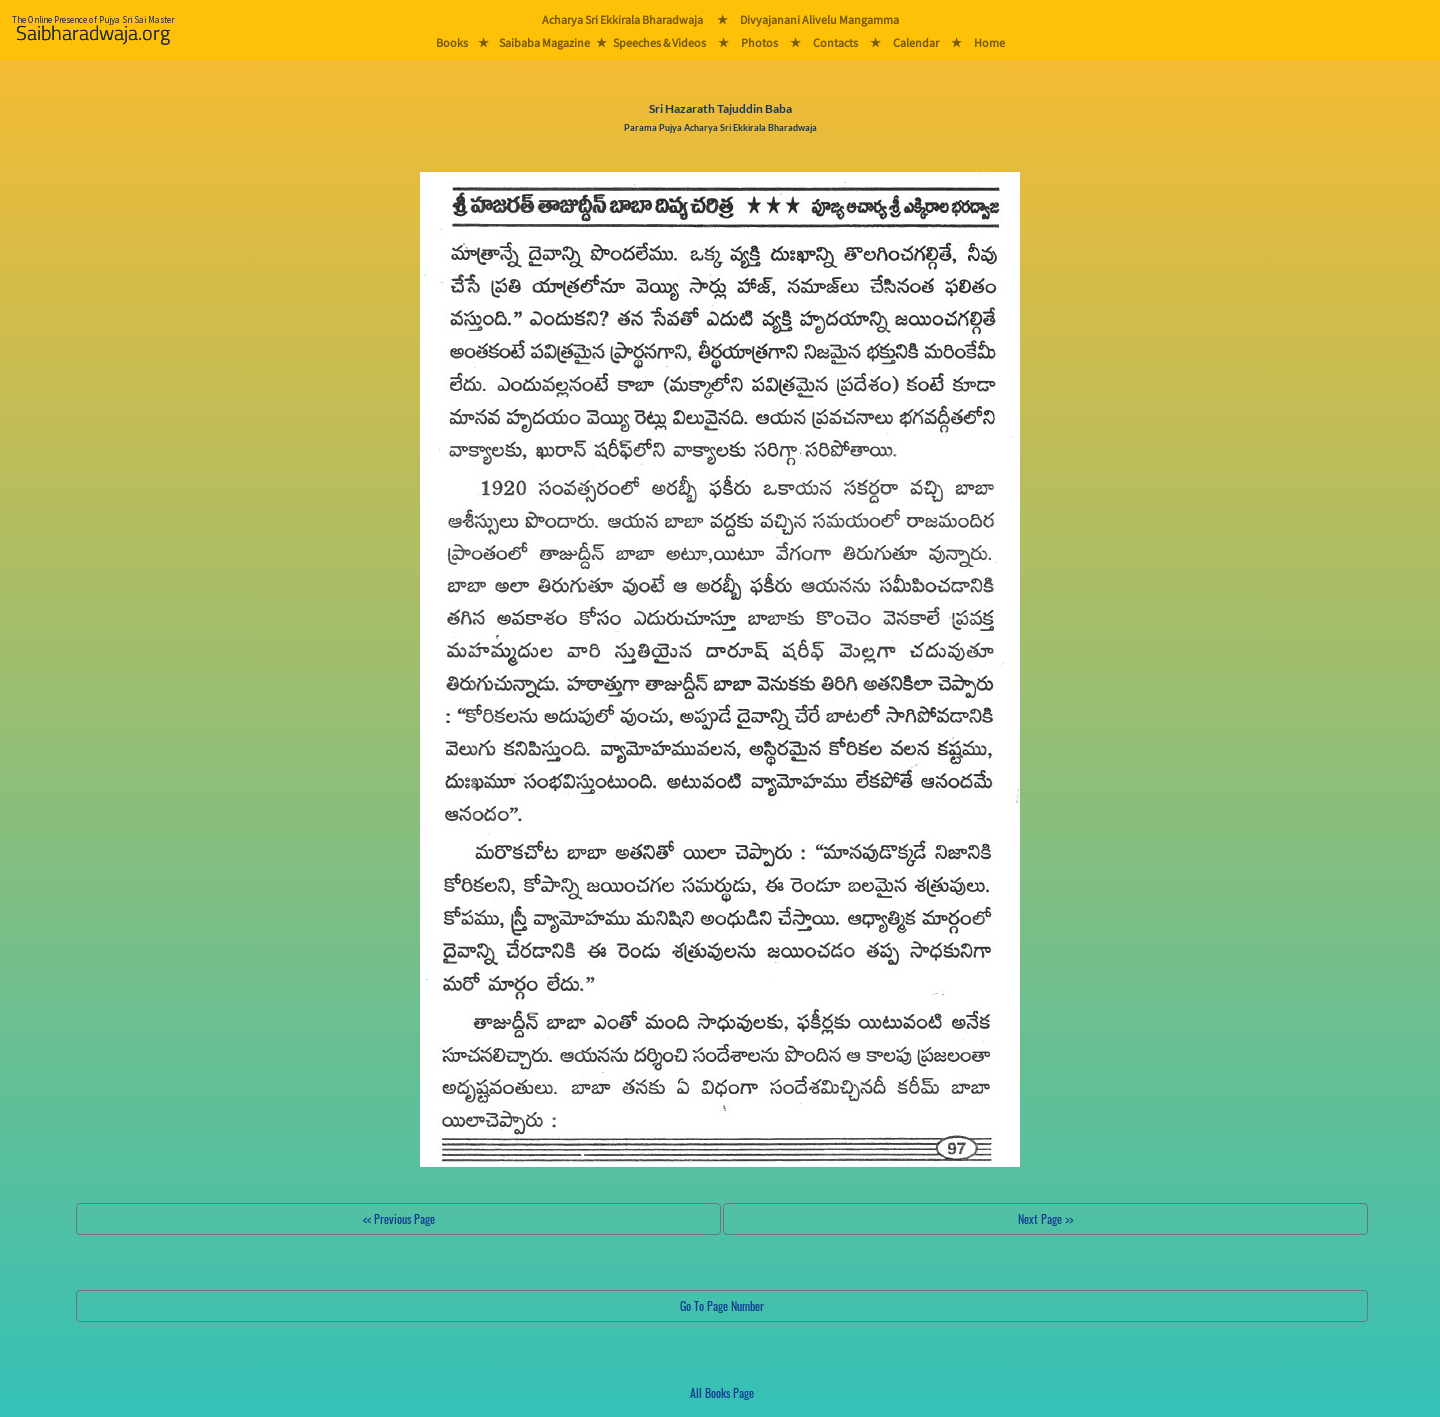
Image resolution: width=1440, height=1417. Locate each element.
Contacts (835, 42)
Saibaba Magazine (544, 42)
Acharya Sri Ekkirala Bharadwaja (622, 19)
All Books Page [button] (722, 1392)
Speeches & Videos (659, 42)
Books (452, 42)
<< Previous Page (399, 1218)
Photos (759, 42)
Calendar (916, 42)
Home (989, 42)
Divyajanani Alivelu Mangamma (819, 19)
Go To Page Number (722, 1305)
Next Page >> (1045, 1218)
